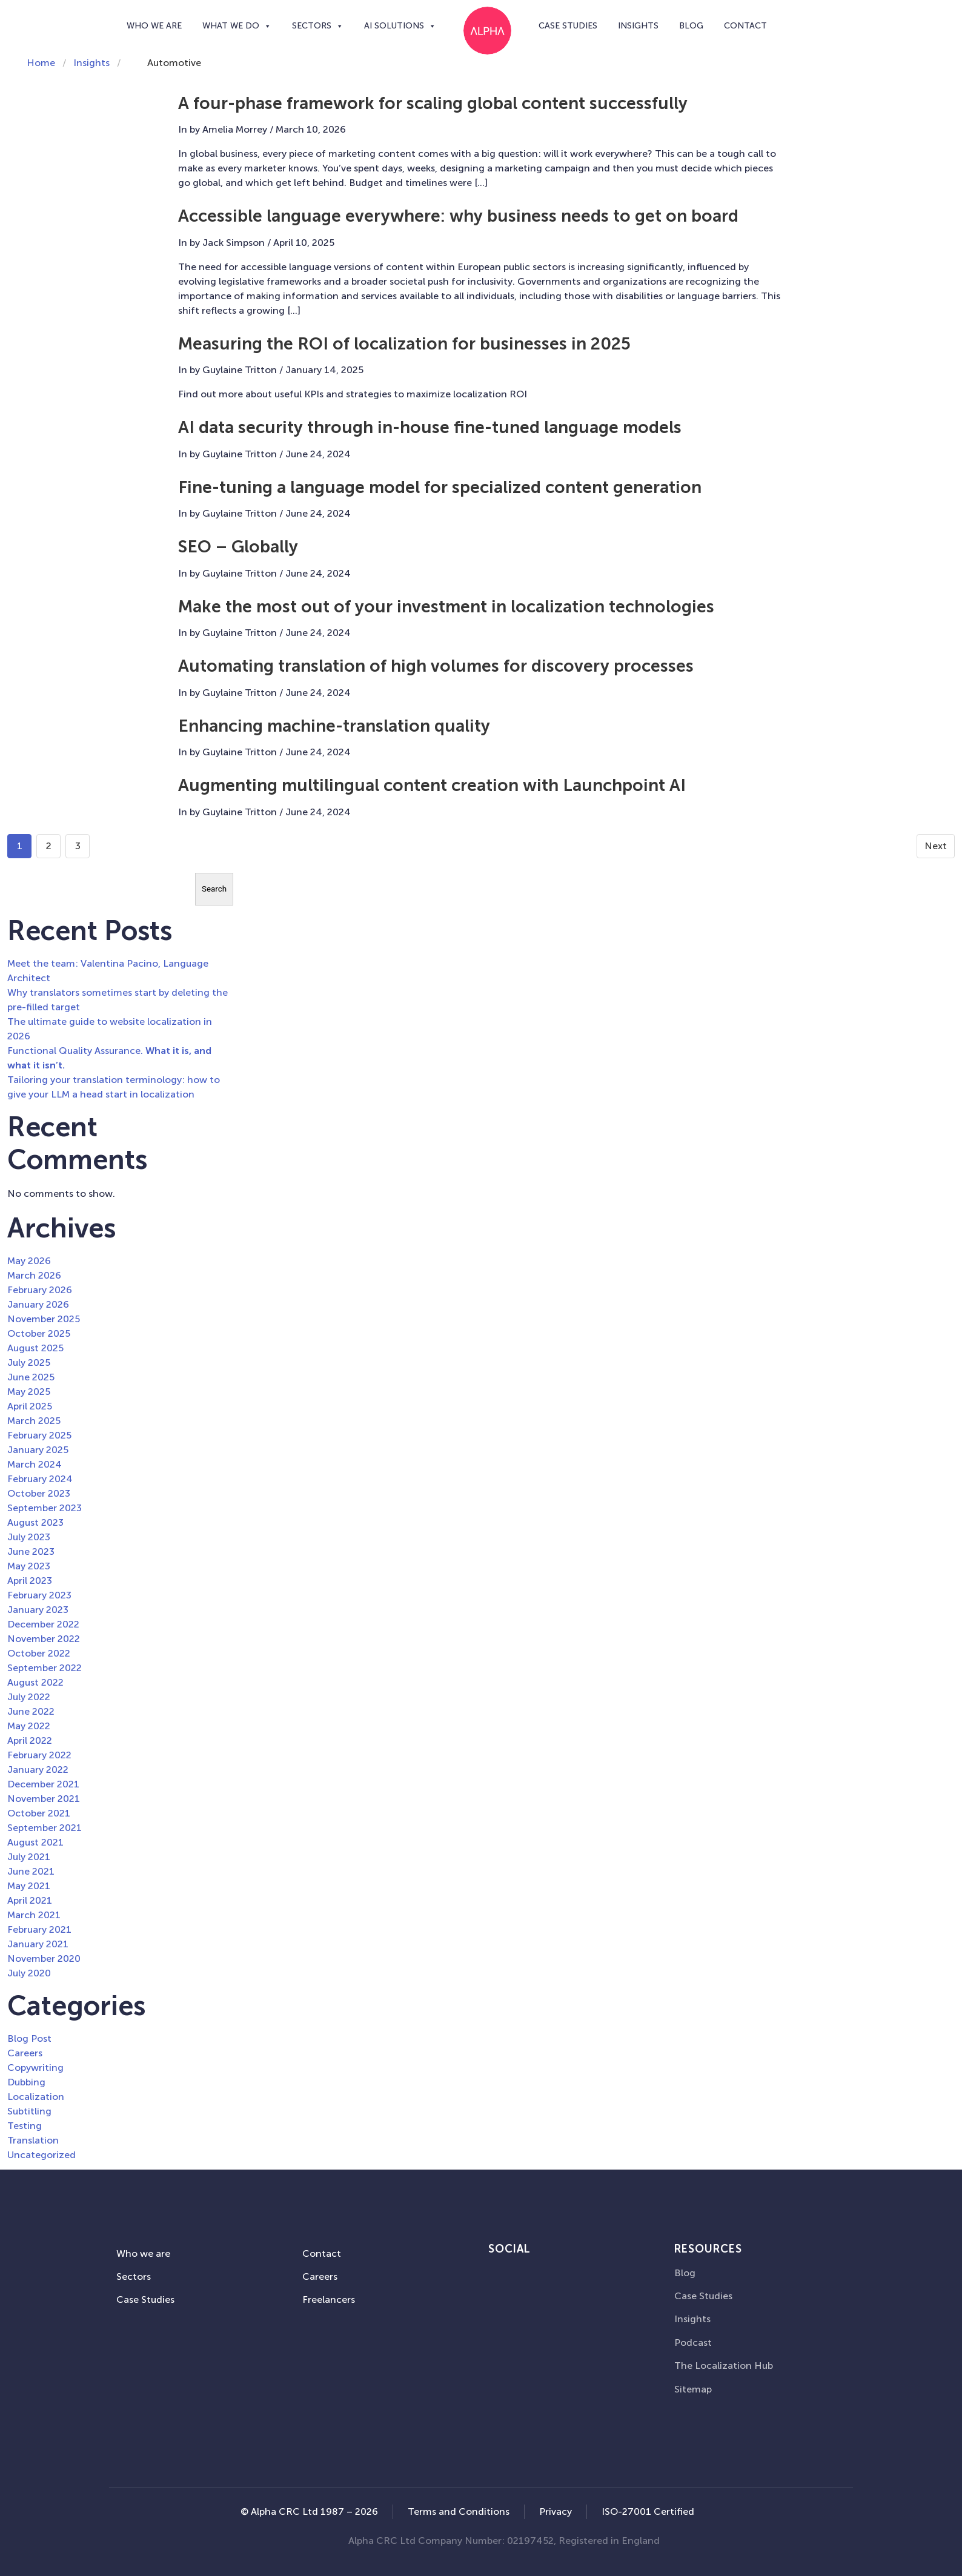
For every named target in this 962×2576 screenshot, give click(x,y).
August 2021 (35, 1842)
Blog (691, 26)
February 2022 (39, 1755)
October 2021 (38, 1813)
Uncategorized (41, 2154)
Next (935, 846)
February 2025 (39, 1435)
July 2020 (29, 1973)
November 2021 (43, 1798)
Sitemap (693, 2389)
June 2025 (31, 1377)
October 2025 (38, 1333)
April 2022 (29, 1740)
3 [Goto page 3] (78, 846)
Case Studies (568, 26)
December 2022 (43, 1624)
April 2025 (29, 1406)
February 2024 (40, 1479)
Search (214, 888)
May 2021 (28, 1886)
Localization (35, 2096)
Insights (638, 26)
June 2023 (31, 1551)
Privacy (555, 2511)
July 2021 (28, 1856)
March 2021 (34, 1915)
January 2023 (37, 1609)
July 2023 (28, 1537)
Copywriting (35, 2067)
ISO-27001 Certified (648, 2511)
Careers (24, 2053)
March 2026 (34, 1275)
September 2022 (44, 1668)
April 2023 (29, 1580)
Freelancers (328, 2299)
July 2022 (28, 1697)
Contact (745, 26)
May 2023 (28, 1566)
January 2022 (37, 1769)
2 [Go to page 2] (48, 846)
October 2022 (38, 1653)
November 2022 (43, 1638)
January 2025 (37, 1449)
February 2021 (39, 1929)
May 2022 (28, 1726)
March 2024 (34, 1464)
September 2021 (44, 1827)
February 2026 (39, 1290)
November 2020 (44, 1958)
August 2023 (35, 1522)
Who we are (154, 26)
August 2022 (35, 1682)
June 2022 (31, 1711)
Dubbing (26, 2082)
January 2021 (37, 1944)
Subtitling (29, 2111)
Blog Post (29, 2038)
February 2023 (39, 1595)
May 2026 (29, 1260)
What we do (236, 26)
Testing (24, 2125)
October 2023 (38, 1493)
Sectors (317, 26)
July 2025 (28, 1362)
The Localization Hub (723, 2365)
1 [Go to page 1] (19, 846)
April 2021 (29, 1900)
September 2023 (44, 1508)
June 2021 (31, 1871)
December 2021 (43, 1784)
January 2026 (38, 1304)
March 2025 (34, 1420)
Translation (33, 2140)
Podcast (693, 2342)
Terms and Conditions (458, 2511)
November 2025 (43, 1319)
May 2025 (28, 1391)
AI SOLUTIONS (400, 26)
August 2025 (35, 1348)
